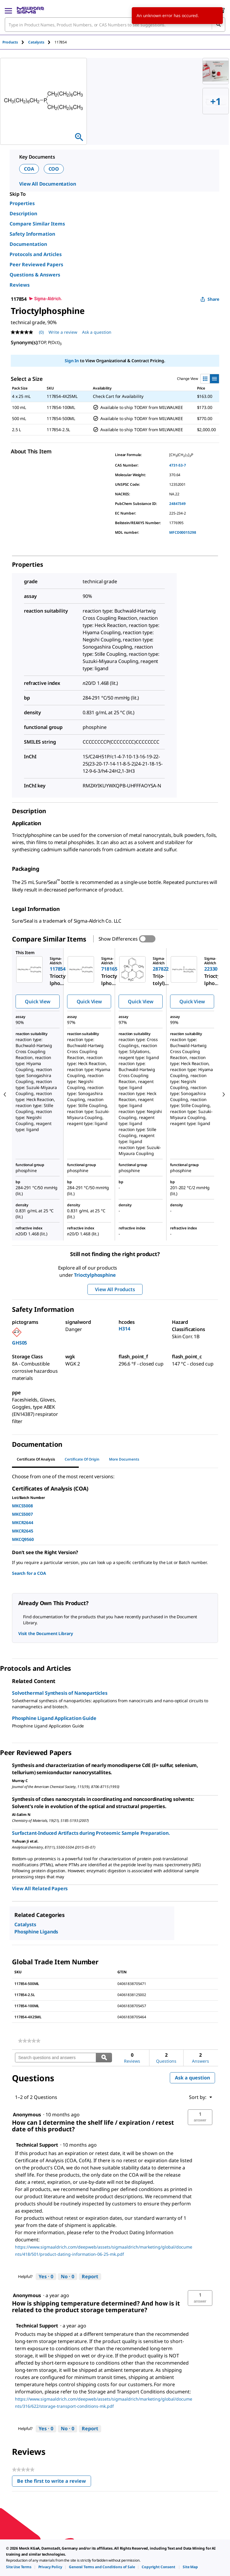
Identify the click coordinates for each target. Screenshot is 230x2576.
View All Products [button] (115, 1289)
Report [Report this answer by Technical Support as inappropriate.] (90, 2276)
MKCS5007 (22, 1514)
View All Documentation (47, 184)
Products (10, 42)
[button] (200, 2117)
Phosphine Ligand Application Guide (54, 1718)
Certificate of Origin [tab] (82, 1459)
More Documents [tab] (124, 1459)
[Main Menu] (8, 10)
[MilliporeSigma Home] (30, 10)
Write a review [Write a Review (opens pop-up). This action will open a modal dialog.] (63, 332)
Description (23, 213)
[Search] (218, 24)
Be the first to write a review (54, 2482)
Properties (22, 203)
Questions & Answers (35, 274)
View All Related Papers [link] (40, 1888)
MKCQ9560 (23, 1539)
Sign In (72, 360)
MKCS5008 (22, 1506)
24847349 (177, 503)
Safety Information (32, 234)
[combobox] (115, 24)
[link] (29, 2041)
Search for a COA (29, 1573)
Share (209, 299)
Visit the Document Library (45, 1633)
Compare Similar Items (37, 223)
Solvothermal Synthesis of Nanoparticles (60, 1693)
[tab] (15, 42)
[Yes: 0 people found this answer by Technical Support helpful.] (46, 2276)
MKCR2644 (22, 1522)
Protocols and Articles (36, 254)
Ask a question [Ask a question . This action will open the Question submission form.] (96, 332)
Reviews (20, 285)
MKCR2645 (22, 1531)
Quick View (37, 1001)
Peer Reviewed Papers (36, 264)
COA (29, 169)
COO (54, 169)
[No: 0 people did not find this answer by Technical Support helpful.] (67, 2276)
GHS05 (19, 1342)
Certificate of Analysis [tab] (36, 1459)
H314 (124, 1328)
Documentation (28, 244)
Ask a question (192, 2077)
